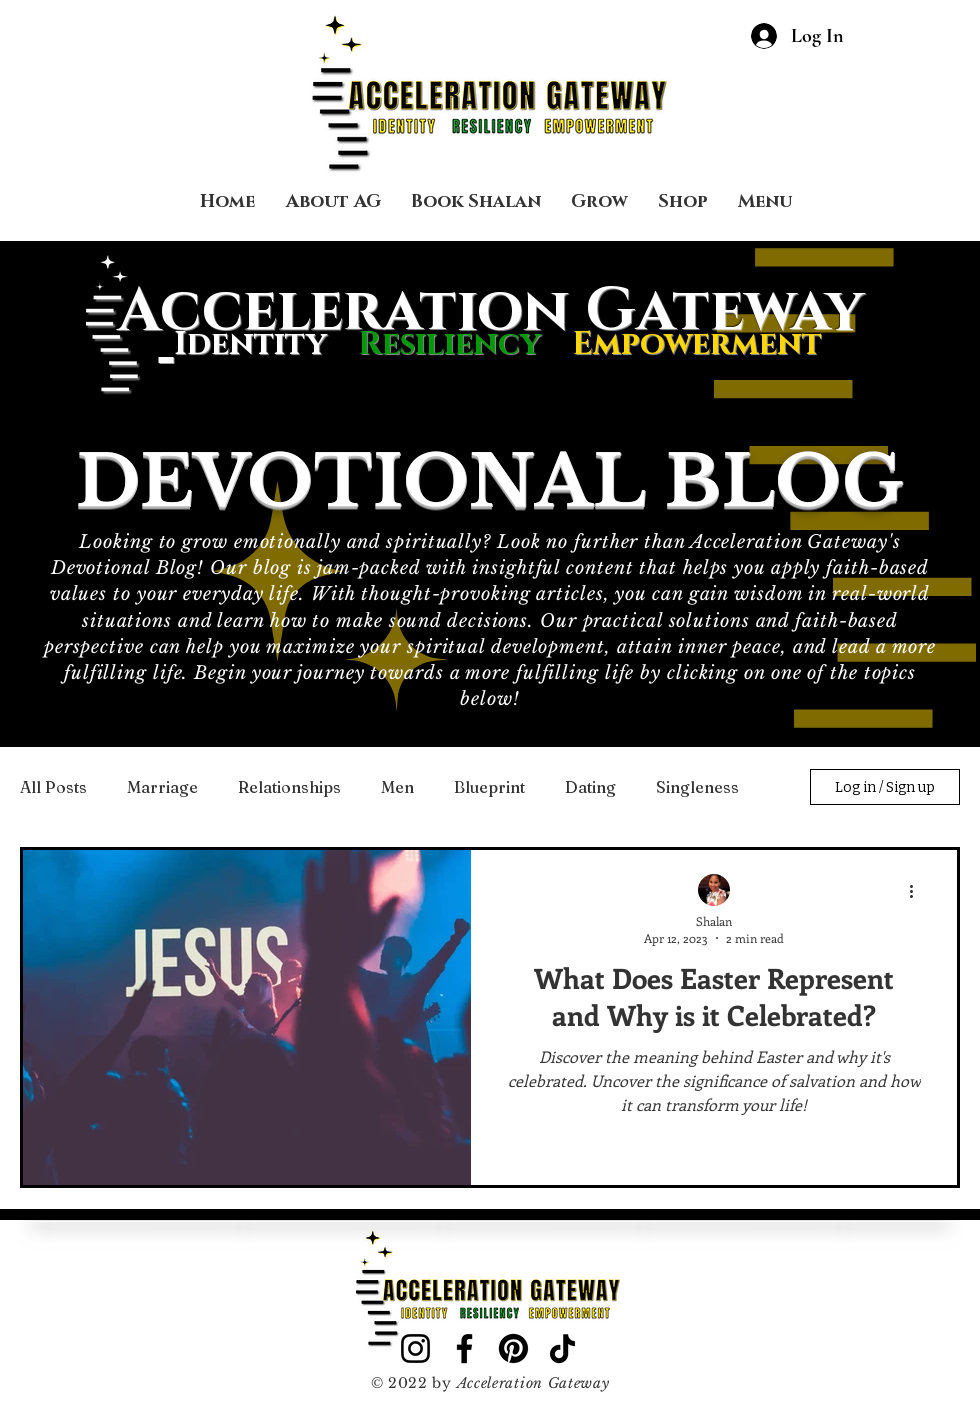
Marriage (162, 787)
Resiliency (465, 344)
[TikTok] (562, 1348)
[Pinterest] (513, 1348)
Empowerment (697, 344)
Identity (250, 344)
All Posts (53, 787)
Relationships (289, 787)
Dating (590, 787)
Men (397, 787)
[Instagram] (415, 1348)
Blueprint (489, 787)
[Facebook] (464, 1348)
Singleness (697, 787)
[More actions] (918, 891)
